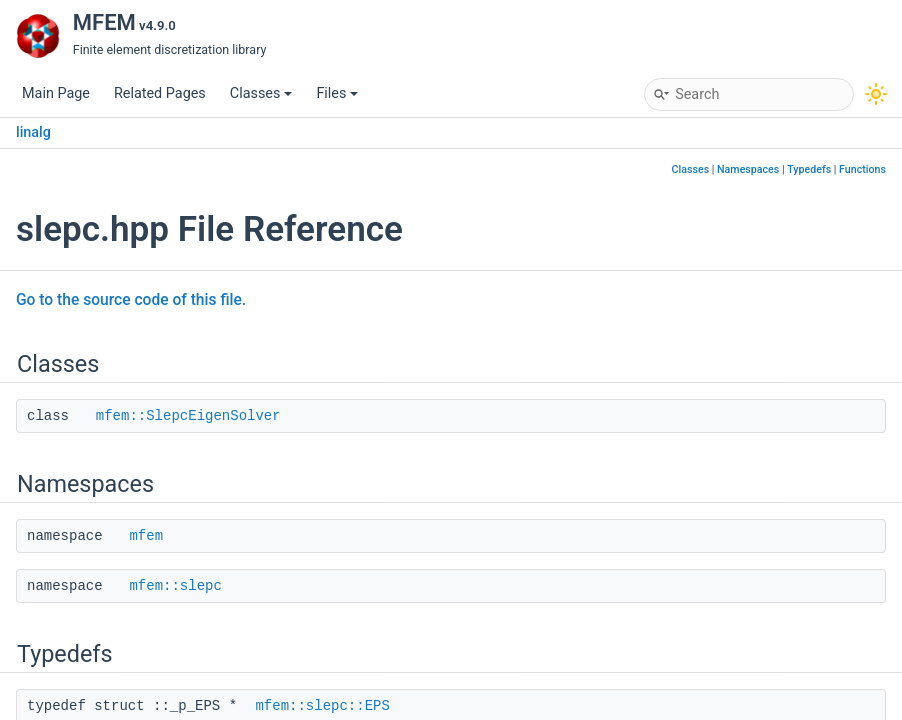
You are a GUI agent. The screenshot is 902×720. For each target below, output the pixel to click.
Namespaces (748, 169)
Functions (862, 169)
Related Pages (160, 93)
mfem (146, 536)
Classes (261, 93)
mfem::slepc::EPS (322, 706)
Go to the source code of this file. (131, 300)
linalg (33, 132)
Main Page (56, 93)
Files (337, 93)
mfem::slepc (175, 586)
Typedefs (809, 169)
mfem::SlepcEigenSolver (188, 416)
